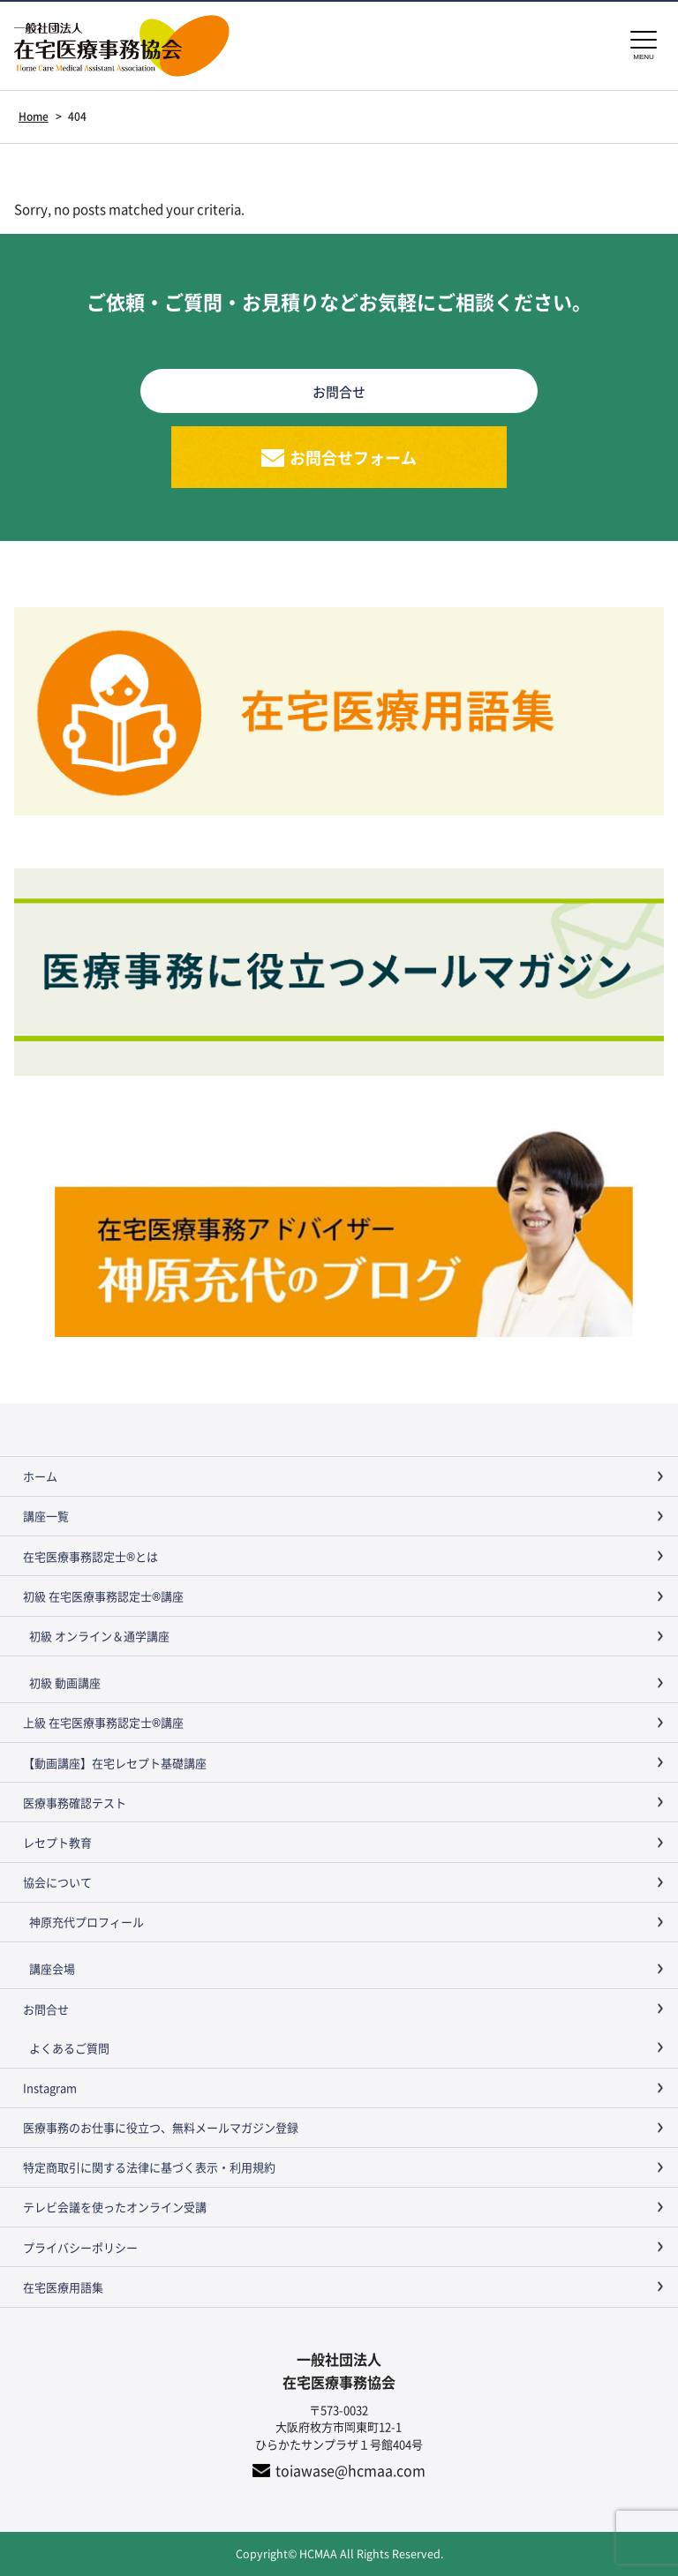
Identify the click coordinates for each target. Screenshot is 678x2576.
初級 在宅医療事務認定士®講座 (103, 1596)
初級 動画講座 (65, 1682)
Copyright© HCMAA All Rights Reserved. (339, 2553)
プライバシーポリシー (80, 2247)
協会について (57, 1882)
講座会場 (52, 1968)
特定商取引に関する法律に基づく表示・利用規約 (149, 2167)
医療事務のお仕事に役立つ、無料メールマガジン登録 (160, 2127)
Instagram (50, 2087)
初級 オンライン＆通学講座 (99, 1635)
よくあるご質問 (69, 2047)
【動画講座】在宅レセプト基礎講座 (115, 1762)
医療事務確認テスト (74, 1802)
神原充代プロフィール (86, 1921)
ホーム (40, 1476)
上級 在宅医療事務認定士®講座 (103, 1722)
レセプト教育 (57, 1842)
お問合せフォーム (353, 457)
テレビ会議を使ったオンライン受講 (115, 2206)
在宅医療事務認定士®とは (90, 1556)
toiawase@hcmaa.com (350, 2470)
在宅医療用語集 (63, 2287)
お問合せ (46, 2009)
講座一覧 (46, 1515)
